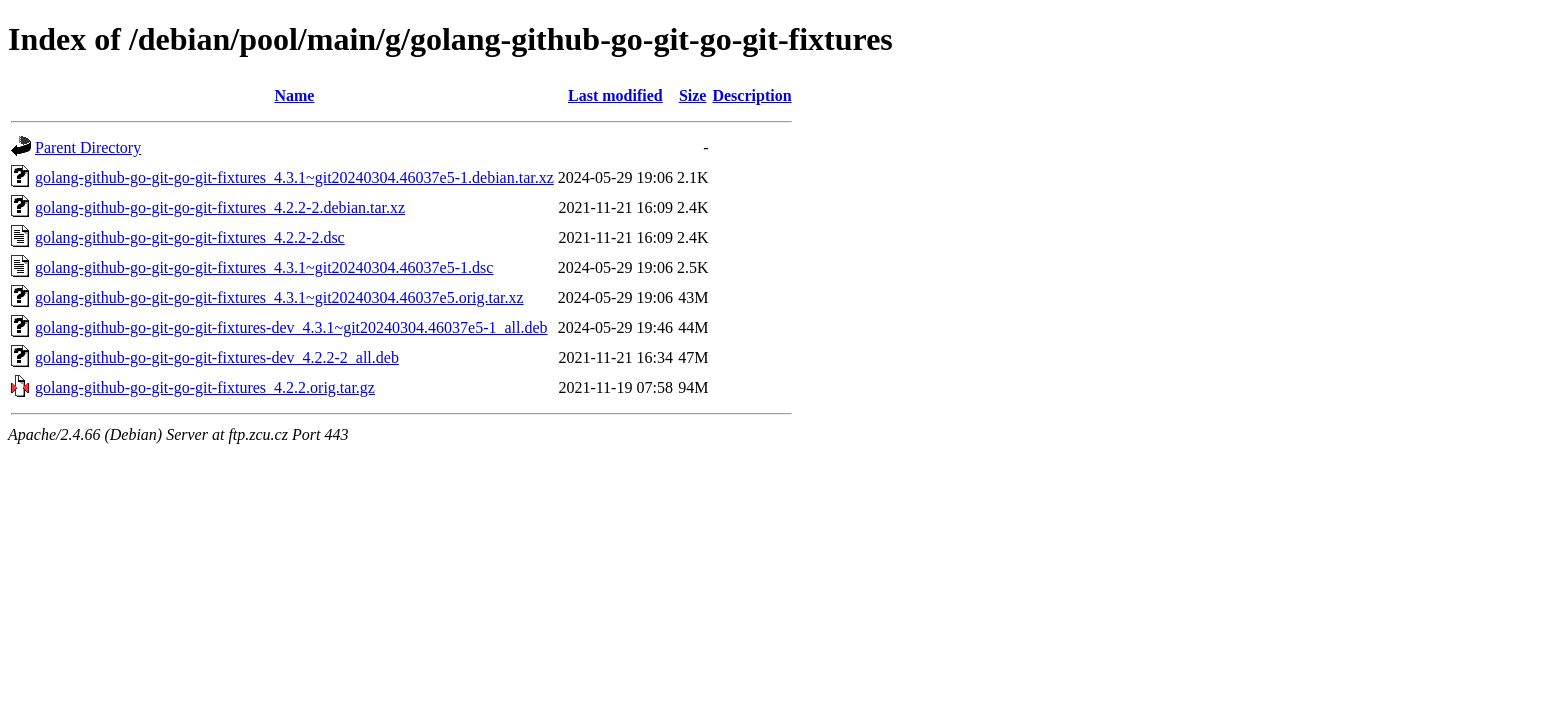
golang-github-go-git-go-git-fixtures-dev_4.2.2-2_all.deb (217, 357)
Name (294, 95)
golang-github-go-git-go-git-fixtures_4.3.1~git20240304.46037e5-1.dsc (264, 267)
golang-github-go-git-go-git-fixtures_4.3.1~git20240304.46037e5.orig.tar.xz (279, 297)
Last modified (615, 95)
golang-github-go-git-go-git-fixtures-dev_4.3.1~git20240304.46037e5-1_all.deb (291, 327)
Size (693, 95)
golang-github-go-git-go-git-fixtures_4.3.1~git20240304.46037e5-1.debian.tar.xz (294, 177)
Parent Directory (88, 147)
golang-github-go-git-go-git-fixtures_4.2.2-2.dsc (190, 237)
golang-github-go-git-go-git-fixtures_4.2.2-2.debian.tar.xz (220, 207)
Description (751, 95)
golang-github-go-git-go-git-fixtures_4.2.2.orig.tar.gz (205, 387)
